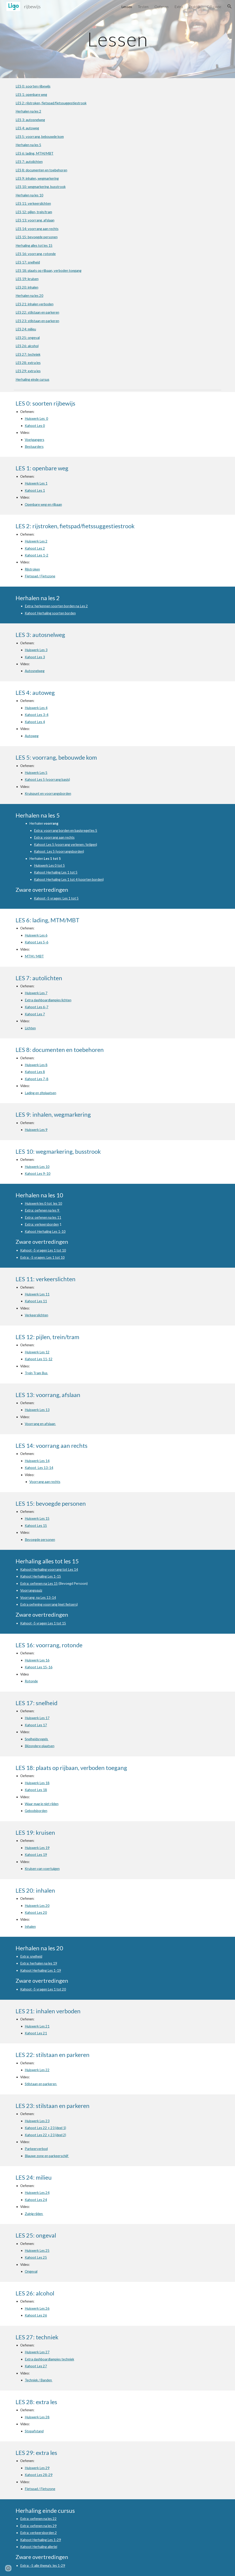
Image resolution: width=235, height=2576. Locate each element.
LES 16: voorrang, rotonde (36, 254)
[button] (229, 6)
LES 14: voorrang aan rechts (37, 229)
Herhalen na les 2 (28, 111)
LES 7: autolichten (29, 162)
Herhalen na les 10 (29, 195)
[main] (117, 39)
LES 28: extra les (28, 363)
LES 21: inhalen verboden (34, 304)
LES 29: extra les (28, 371)
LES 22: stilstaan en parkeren (37, 312)
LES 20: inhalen (27, 287)
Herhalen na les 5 (28, 145)
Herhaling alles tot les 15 (34, 245)
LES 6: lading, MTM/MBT (34, 153)
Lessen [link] (126, 6)
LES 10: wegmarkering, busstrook (41, 187)
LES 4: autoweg (27, 128)
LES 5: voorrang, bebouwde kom (40, 137)
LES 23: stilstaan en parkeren (37, 321)
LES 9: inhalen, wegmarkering (37, 178)
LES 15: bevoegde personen (37, 237)
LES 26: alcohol (27, 346)
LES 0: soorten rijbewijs (33, 86)
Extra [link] (178, 6)
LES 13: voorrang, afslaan (35, 220)
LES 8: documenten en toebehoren (41, 170)
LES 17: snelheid (28, 262)
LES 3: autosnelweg (30, 120)
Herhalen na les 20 (29, 296)
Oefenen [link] (161, 6)
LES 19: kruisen (27, 279)
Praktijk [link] (195, 6)
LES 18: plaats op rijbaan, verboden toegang (48, 271)
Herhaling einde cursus (32, 379)
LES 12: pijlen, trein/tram (34, 212)
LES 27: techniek (28, 354)
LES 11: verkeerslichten (33, 203)
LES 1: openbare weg (31, 95)
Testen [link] (143, 6)
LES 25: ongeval (28, 338)
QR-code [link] (214, 6)
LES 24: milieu (26, 329)
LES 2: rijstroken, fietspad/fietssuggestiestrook (51, 103)
